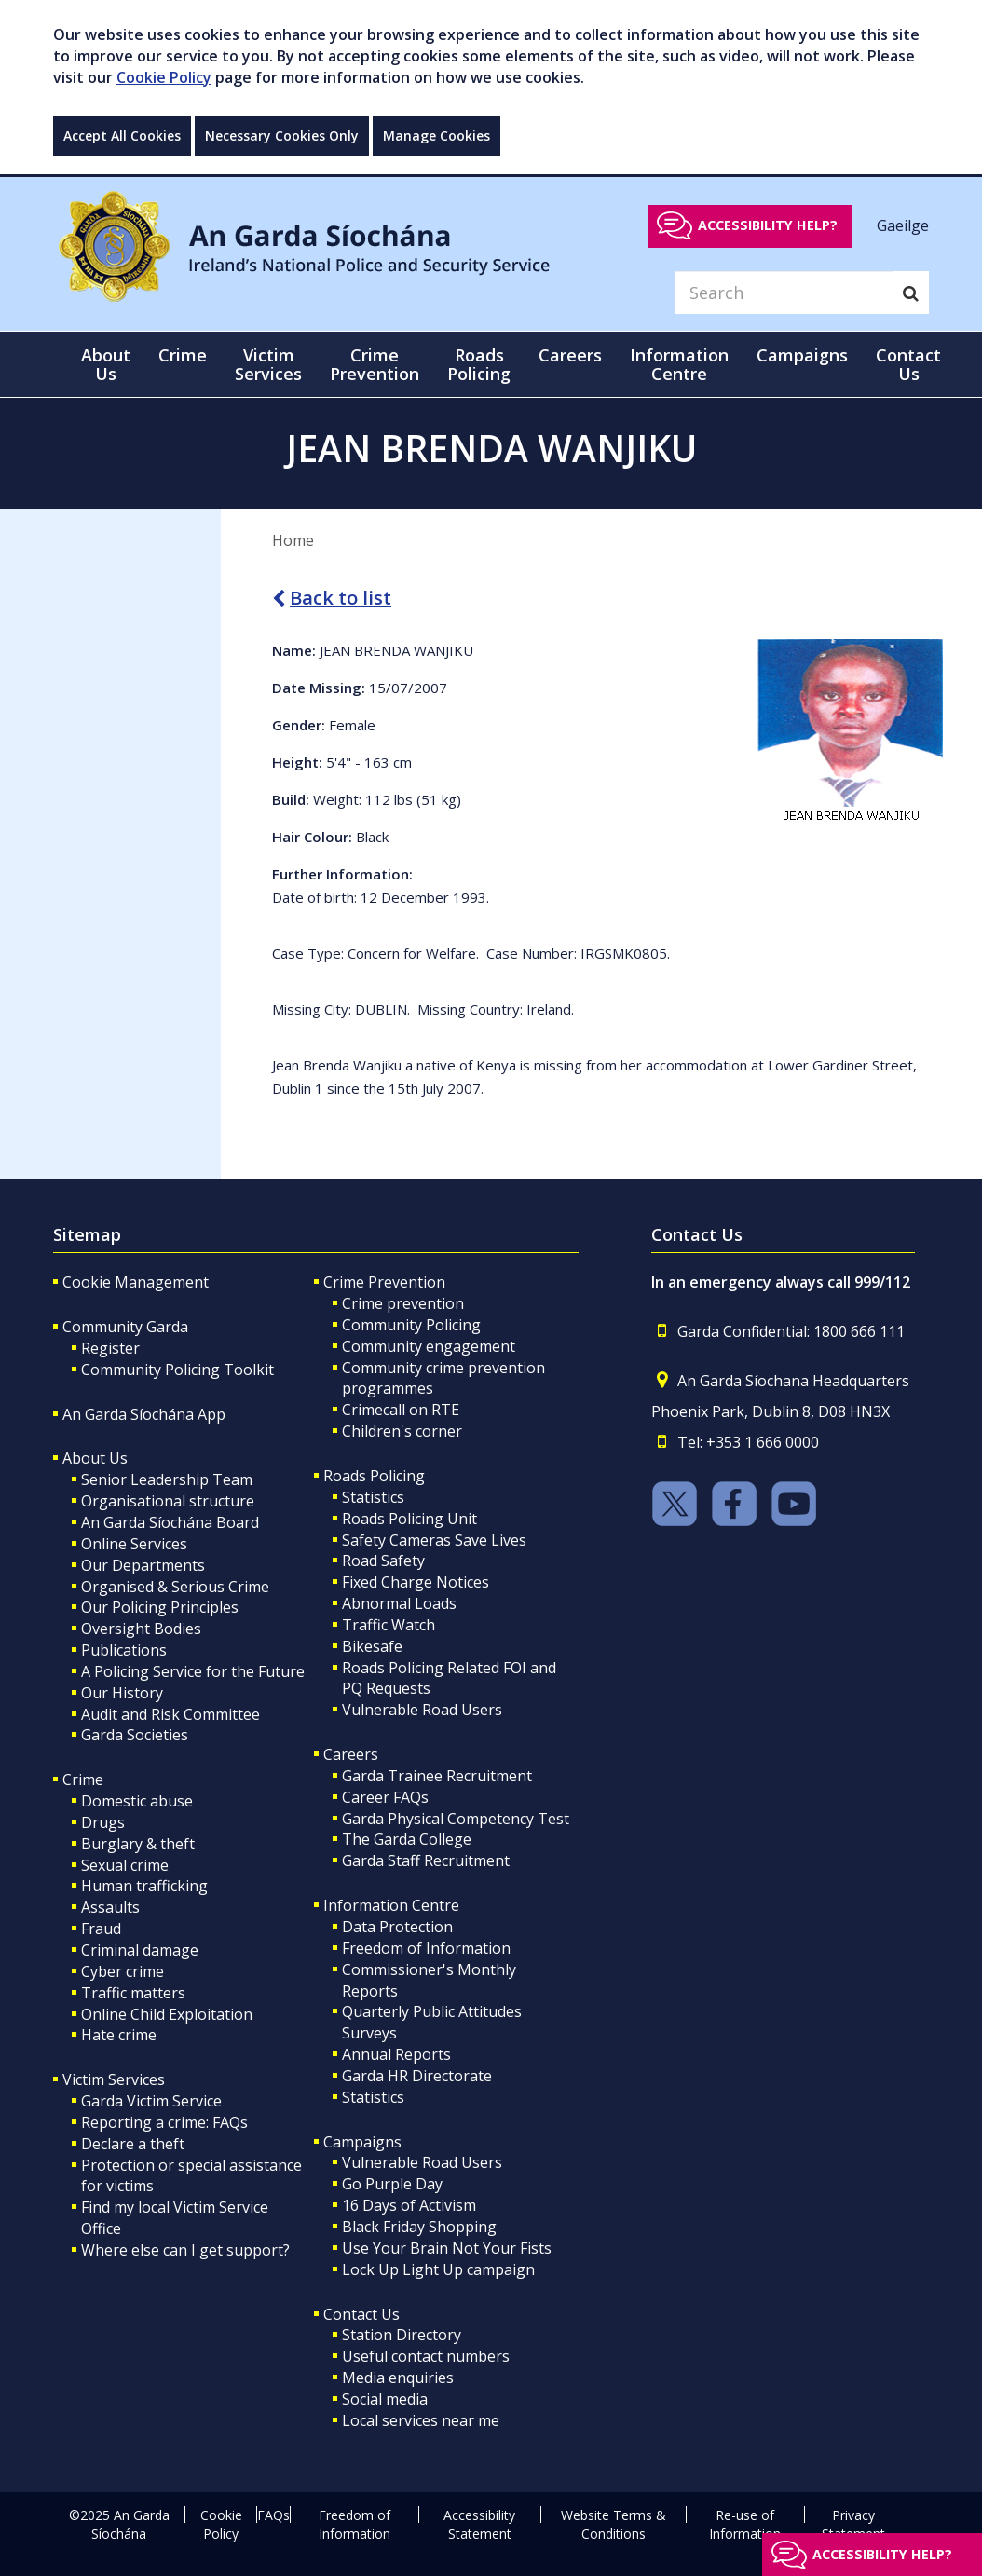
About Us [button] (105, 364)
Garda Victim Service (151, 2101)
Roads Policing (374, 1475)
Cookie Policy (163, 77)
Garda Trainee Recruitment (437, 1775)
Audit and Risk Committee (170, 1714)
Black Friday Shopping (419, 2226)
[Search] (784, 292)
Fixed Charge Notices (415, 1582)
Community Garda (125, 1326)
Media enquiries (398, 2377)
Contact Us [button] (908, 364)
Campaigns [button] (802, 355)
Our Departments (143, 1565)
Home (293, 540)
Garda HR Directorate (417, 2075)
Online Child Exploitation (166, 2014)
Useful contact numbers (426, 2356)
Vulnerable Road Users (422, 1709)
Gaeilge (903, 224)
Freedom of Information (426, 1948)
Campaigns (362, 2142)
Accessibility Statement (479, 2524)
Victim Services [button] (268, 364)
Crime (82, 1779)
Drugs (103, 1822)
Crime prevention (403, 1303)
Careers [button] (570, 355)
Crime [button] (182, 355)
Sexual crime (125, 1865)
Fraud (101, 1928)
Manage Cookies (436, 135)
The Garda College (406, 1839)
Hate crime (119, 2034)
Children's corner (402, 1431)
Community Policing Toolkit (177, 1369)
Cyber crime (122, 1971)
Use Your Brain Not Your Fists (447, 2248)
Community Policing (411, 1325)
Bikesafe (372, 1646)
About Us (95, 1458)
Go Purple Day (392, 2184)
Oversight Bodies (141, 1628)
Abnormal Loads (399, 1603)
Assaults (110, 1907)
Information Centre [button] (679, 364)
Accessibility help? (768, 225)
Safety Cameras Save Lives (434, 1540)
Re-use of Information (745, 2524)
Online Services (134, 1543)
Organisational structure (167, 1501)
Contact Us (361, 2314)
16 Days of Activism (409, 2205)
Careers (350, 1754)
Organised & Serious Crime (175, 1586)
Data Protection (397, 1926)
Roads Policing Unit (409, 1518)
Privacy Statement (853, 2524)
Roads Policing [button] (479, 364)
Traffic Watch (388, 1625)
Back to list (331, 597)
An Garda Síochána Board (170, 1522)
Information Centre (391, 1905)
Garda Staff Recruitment (426, 1860)
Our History (122, 1693)
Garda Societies (134, 1734)
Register (110, 1348)
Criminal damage (139, 1950)
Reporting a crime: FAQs (164, 2122)
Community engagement (428, 1346)
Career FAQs (385, 1797)
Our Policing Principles (160, 1607)
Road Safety (383, 1560)
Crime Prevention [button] (374, 364)
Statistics (373, 1497)
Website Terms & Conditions (613, 2524)
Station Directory (401, 2334)
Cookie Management (135, 1282)
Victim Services (113, 2079)
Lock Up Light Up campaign (438, 2269)
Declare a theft (132, 2143)
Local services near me (420, 2420)
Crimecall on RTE (400, 1409)
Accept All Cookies (122, 135)
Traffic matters (133, 1993)
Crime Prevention (384, 1282)
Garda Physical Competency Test (455, 1818)
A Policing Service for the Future (193, 1671)
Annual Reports (396, 2054)
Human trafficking (144, 1885)
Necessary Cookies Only (282, 135)
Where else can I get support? (185, 2250)
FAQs (273, 2515)
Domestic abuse (137, 1801)
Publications (124, 1650)
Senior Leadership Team (166, 1479)
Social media (385, 2399)
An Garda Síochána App (143, 1414)
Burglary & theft (138, 1843)
